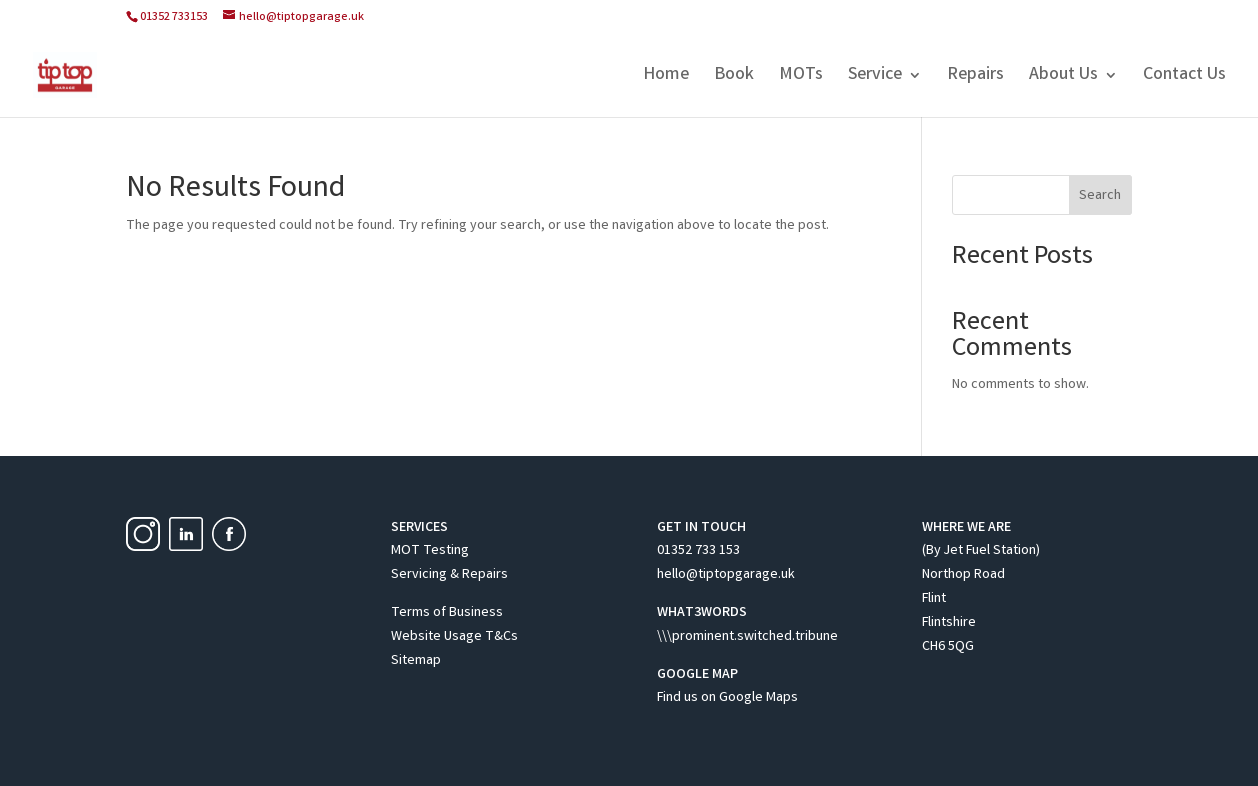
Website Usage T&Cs (454, 637)
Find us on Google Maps (727, 698)
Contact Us (1184, 78)
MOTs (801, 78)
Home (666, 78)
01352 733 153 (698, 551)
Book (734, 78)
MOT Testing (430, 551)
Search (1100, 196)
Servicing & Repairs (449, 575)
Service (875, 78)
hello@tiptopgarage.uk (726, 575)
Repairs (975, 78)
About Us (1063, 78)
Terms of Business (447, 613)
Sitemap (416, 661)
